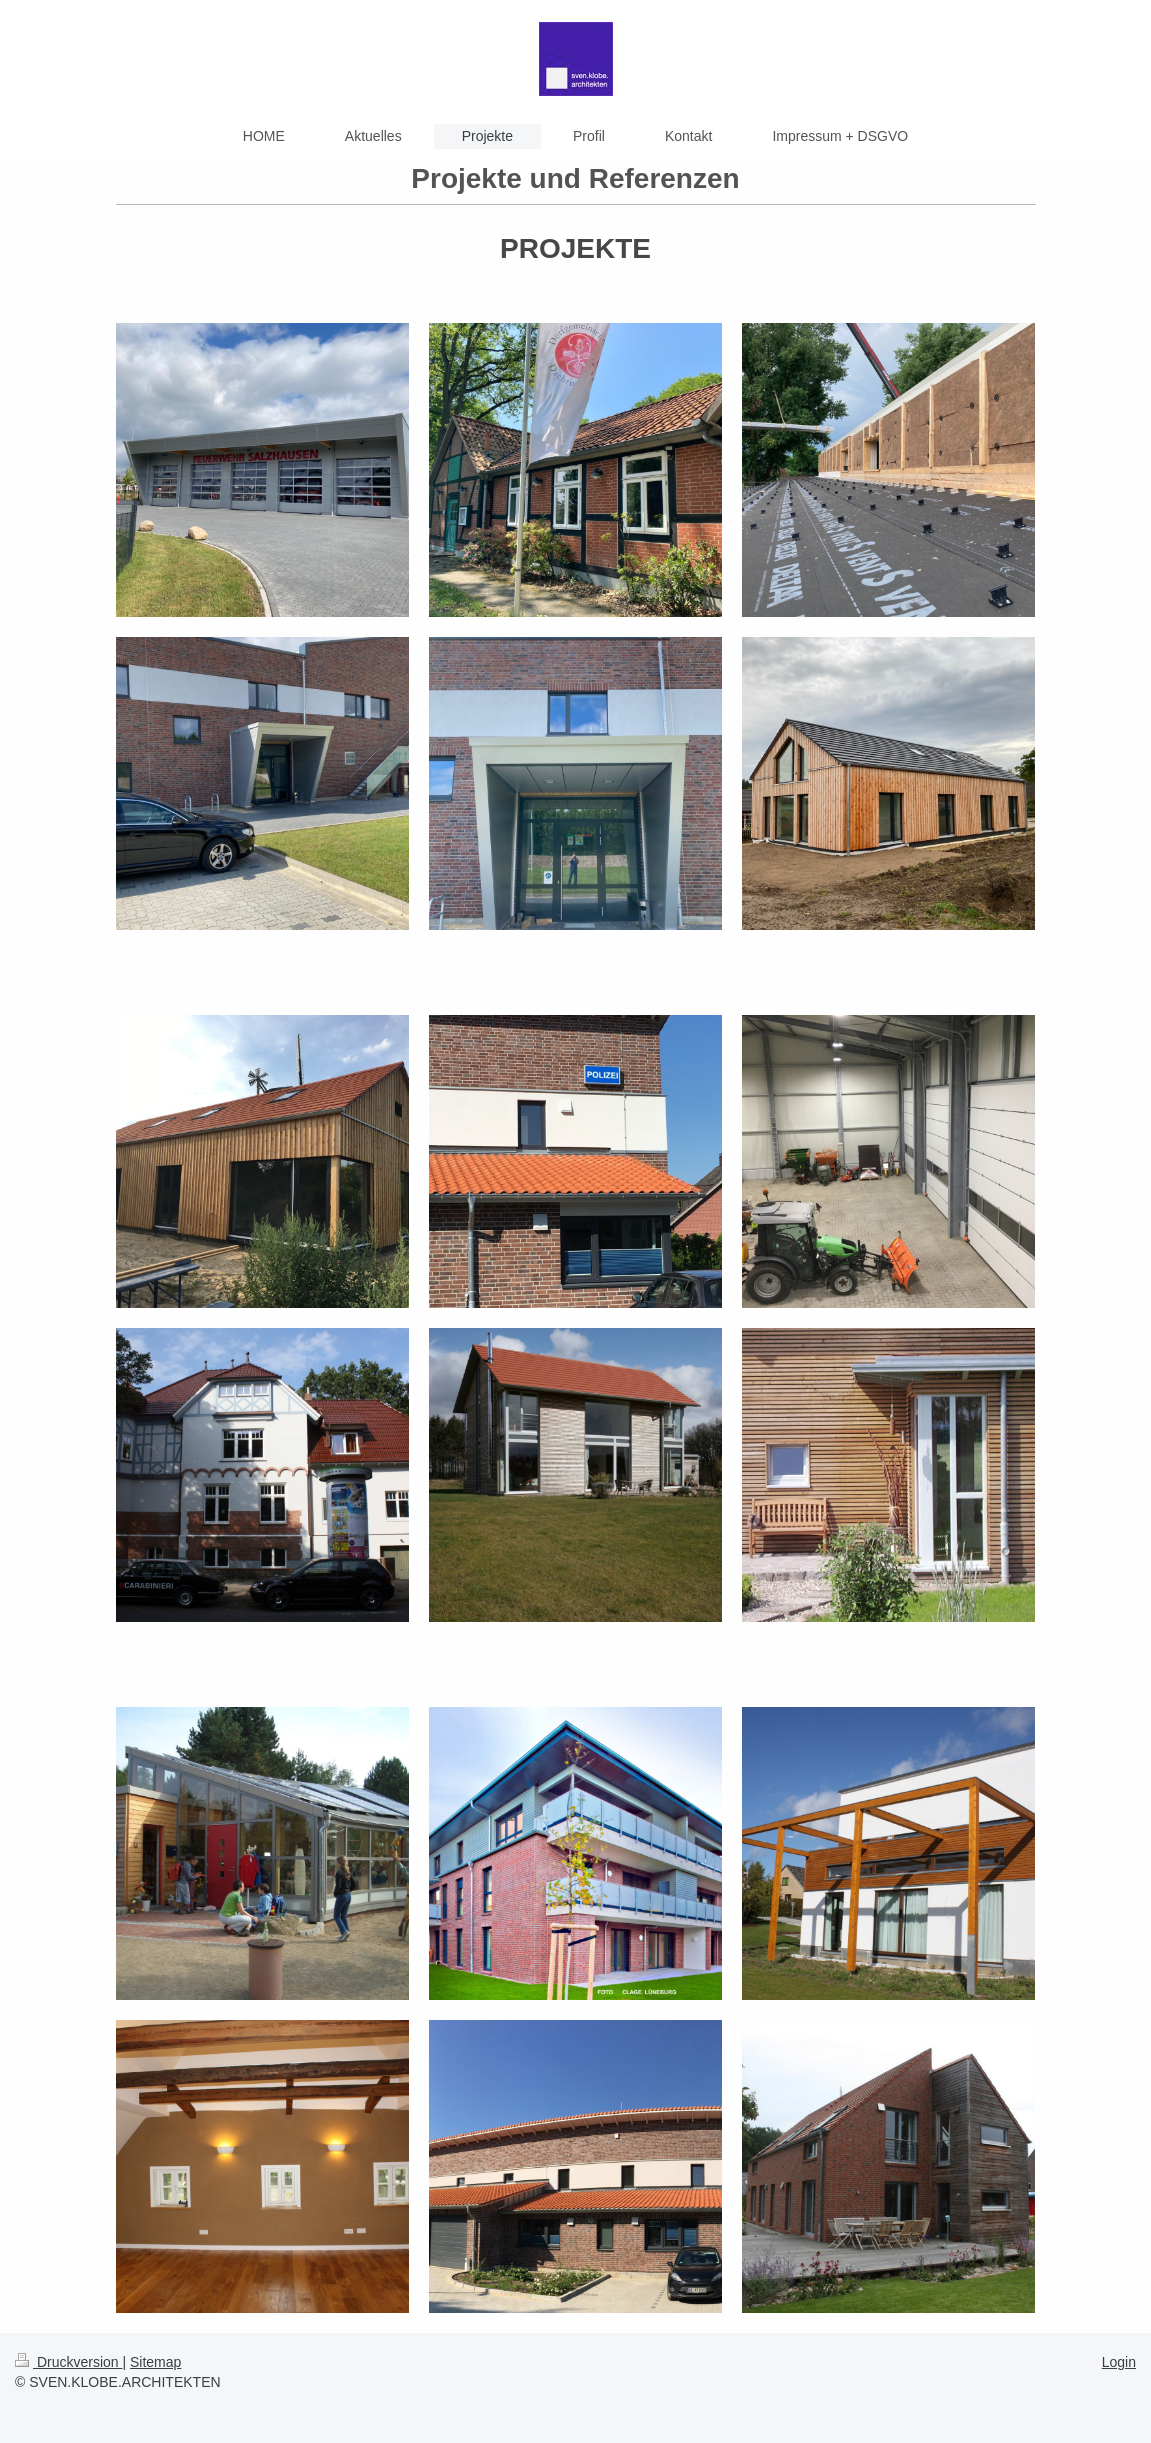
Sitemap (155, 2362)
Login (1119, 2362)
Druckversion (68, 2362)
